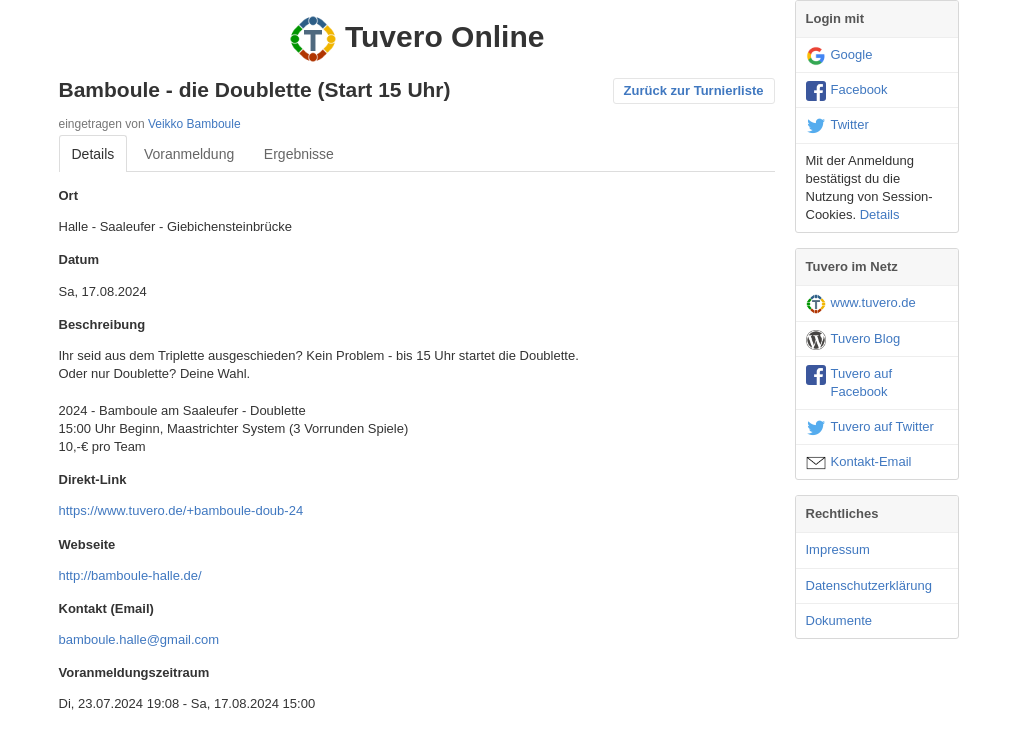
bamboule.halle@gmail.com (139, 639)
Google (839, 56)
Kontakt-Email (859, 463)
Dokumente (839, 620)
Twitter (837, 126)
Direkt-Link (93, 479)
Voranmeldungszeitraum (134, 672)
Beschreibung (102, 324)
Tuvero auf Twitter (870, 428)
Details (93, 154)
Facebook (847, 91)
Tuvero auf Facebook (849, 382)
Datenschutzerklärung (869, 585)
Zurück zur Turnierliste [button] (694, 90)
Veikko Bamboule (194, 124)
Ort (69, 195)
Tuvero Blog (853, 340)
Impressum (838, 549)
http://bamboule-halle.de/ (130, 575)
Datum (79, 259)
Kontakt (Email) (106, 608)
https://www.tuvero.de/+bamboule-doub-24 (181, 510)
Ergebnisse (299, 154)
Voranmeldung (189, 154)
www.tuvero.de (861, 304)
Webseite (87, 544)
